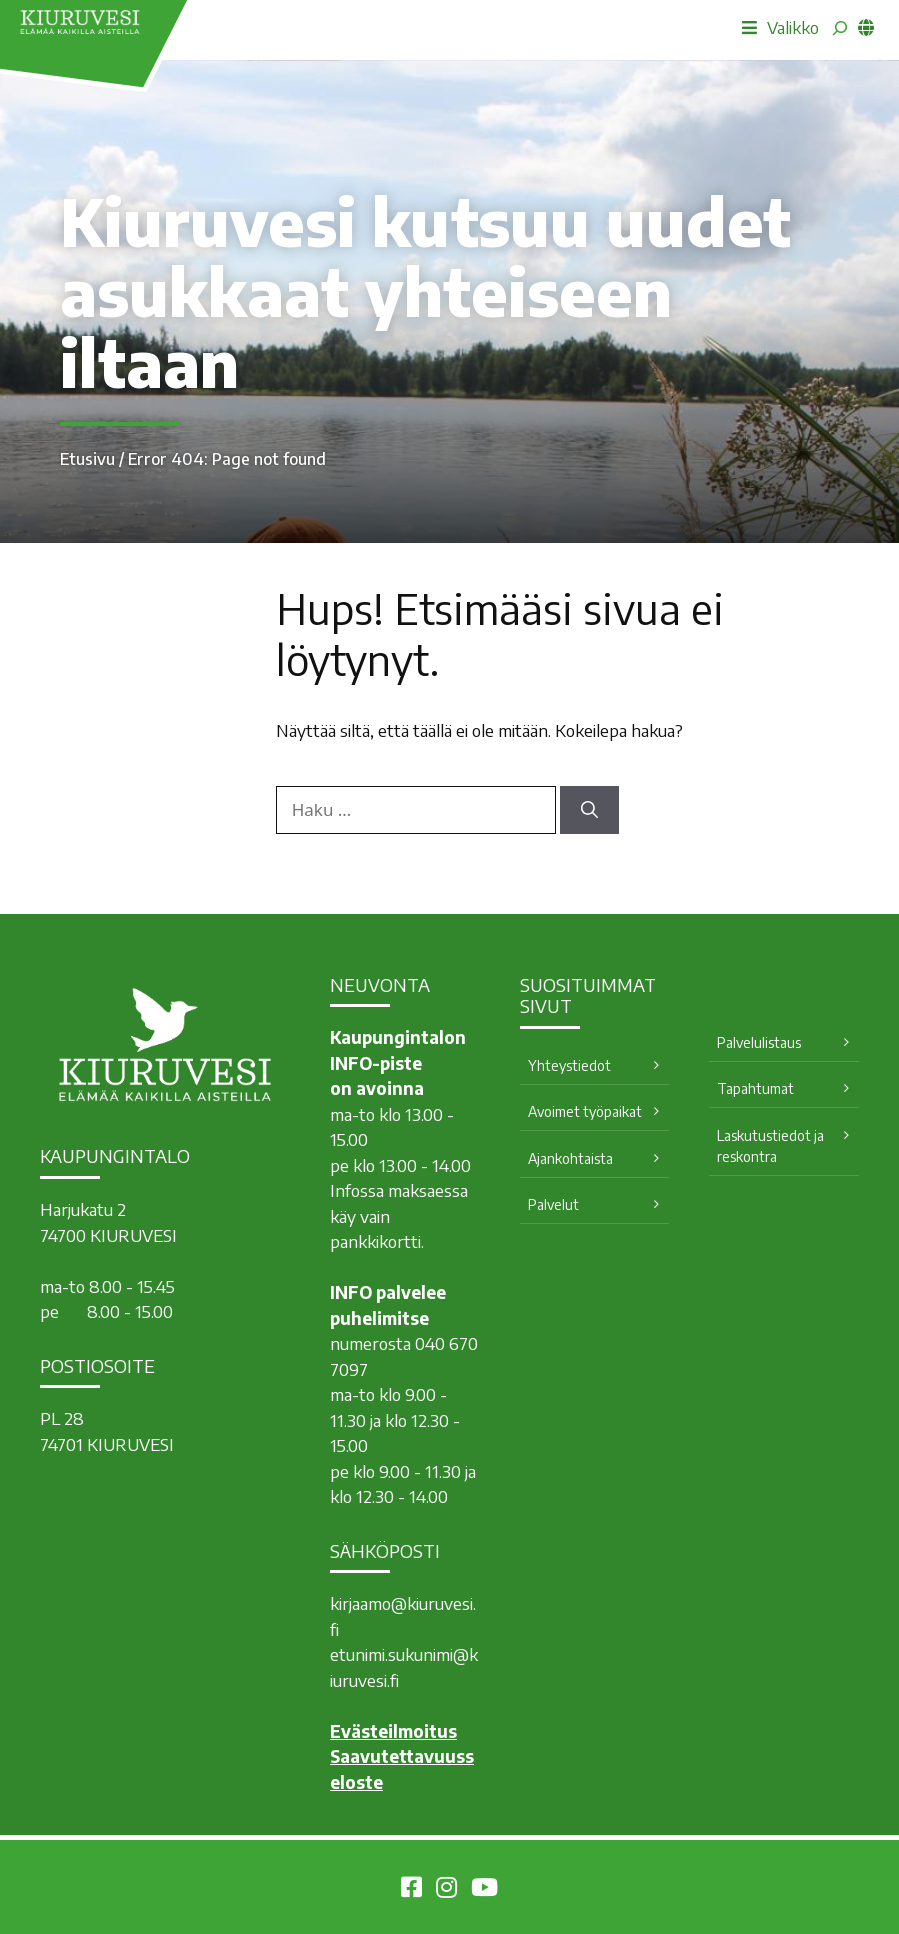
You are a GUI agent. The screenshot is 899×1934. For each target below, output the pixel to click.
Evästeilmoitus (393, 1731)
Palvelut (553, 1204)
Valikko (780, 27)
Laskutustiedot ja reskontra (770, 1146)
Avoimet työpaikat (585, 1111)
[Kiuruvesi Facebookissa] (411, 1890)
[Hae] (589, 810)
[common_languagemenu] (866, 27)
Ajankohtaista (570, 1158)
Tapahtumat (755, 1088)
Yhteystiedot (569, 1065)
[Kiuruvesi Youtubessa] (484, 1890)
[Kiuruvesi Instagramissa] (446, 1890)
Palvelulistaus (759, 1042)
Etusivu (87, 459)
